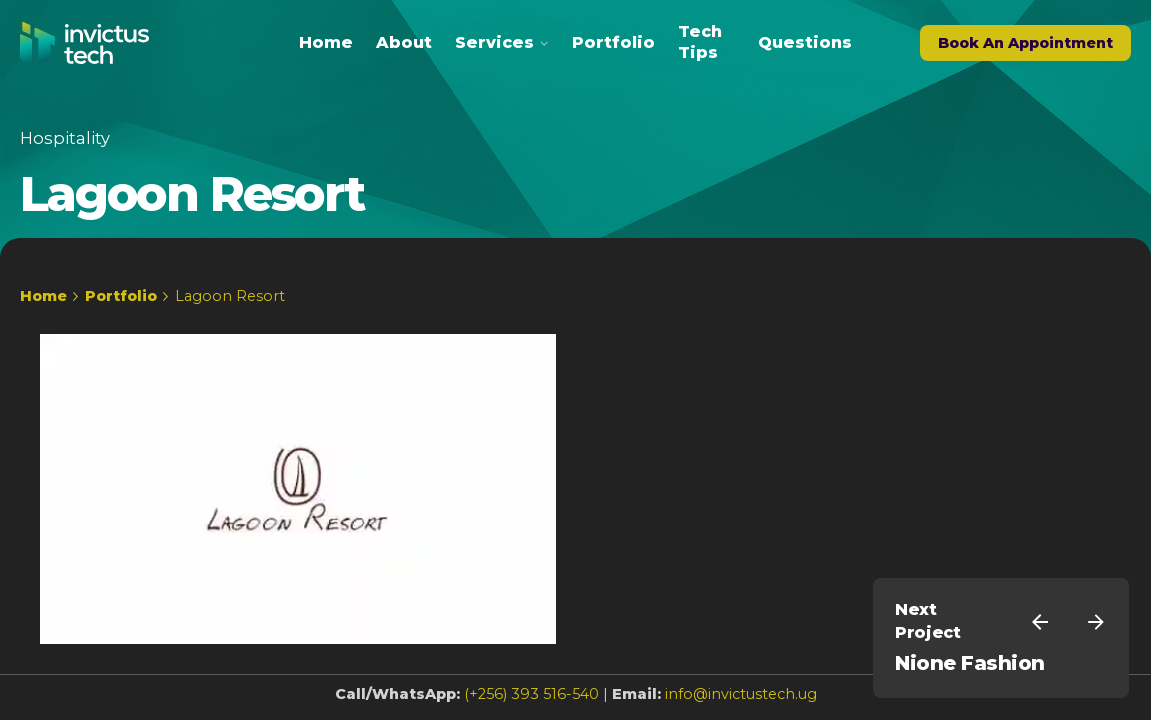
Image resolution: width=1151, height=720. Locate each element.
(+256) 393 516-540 (531, 694)
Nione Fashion (970, 663)
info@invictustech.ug (741, 694)
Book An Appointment (1025, 43)
